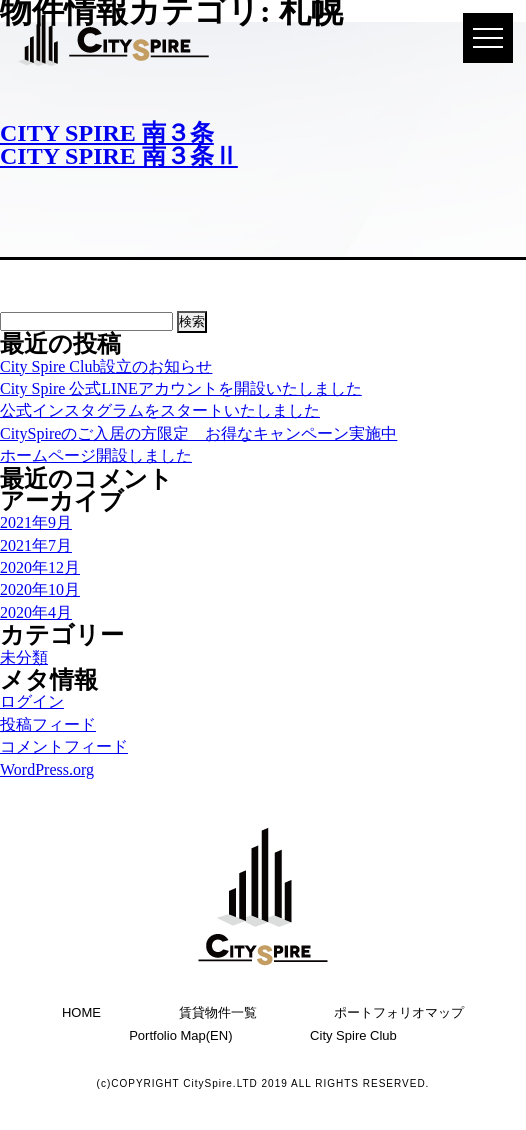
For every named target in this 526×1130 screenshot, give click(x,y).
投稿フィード (48, 724)
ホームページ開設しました (96, 455)
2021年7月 (36, 545)
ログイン (32, 701)
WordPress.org (47, 769)
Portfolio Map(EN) (180, 1035)
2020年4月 (36, 612)
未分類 (24, 657)
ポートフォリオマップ (399, 1012)
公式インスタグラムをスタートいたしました (160, 410)
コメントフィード (64, 746)
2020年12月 (40, 567)
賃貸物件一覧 (218, 1012)
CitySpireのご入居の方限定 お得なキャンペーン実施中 (198, 433)
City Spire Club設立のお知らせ (106, 366)
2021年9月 (36, 522)
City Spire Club (353, 1035)
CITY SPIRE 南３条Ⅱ (119, 156)
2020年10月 (40, 589)
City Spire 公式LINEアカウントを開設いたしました (181, 388)
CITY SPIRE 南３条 (107, 133)
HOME (81, 1012)
